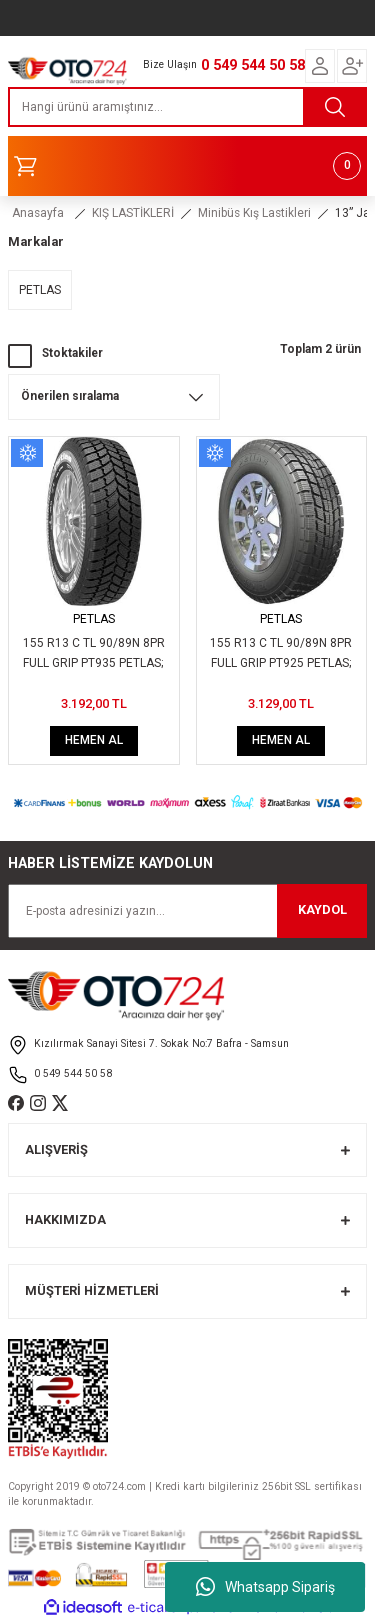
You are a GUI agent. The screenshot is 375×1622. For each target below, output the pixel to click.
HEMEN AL (94, 740)
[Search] (187, 107)
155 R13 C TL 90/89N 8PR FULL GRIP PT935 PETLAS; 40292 (94, 655)
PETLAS (94, 619)
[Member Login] (320, 66)
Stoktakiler (72, 353)
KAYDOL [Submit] (322, 909)
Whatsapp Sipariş (265, 1587)
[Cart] (187, 166)
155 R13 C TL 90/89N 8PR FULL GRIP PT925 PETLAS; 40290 (281, 655)
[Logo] (67, 68)
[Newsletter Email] (187, 911)
